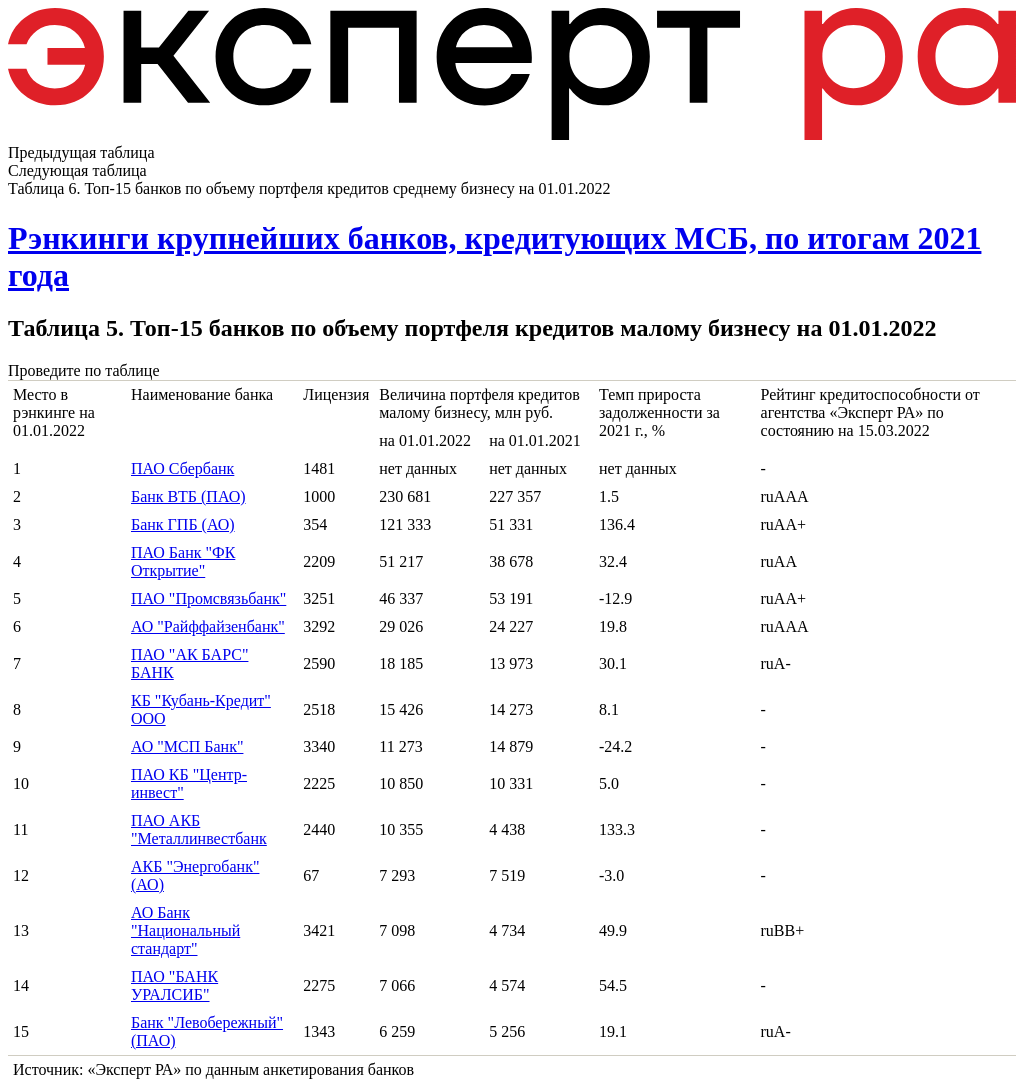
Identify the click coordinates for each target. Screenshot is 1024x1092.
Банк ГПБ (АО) (183, 524)
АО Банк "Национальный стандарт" (185, 930)
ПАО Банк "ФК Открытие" (183, 561)
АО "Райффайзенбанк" (208, 626)
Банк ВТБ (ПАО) (188, 496)
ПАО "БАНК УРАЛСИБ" (174, 985)
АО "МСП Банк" (187, 746)
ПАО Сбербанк (182, 468)
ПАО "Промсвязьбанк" (208, 598)
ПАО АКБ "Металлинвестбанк (199, 829)
